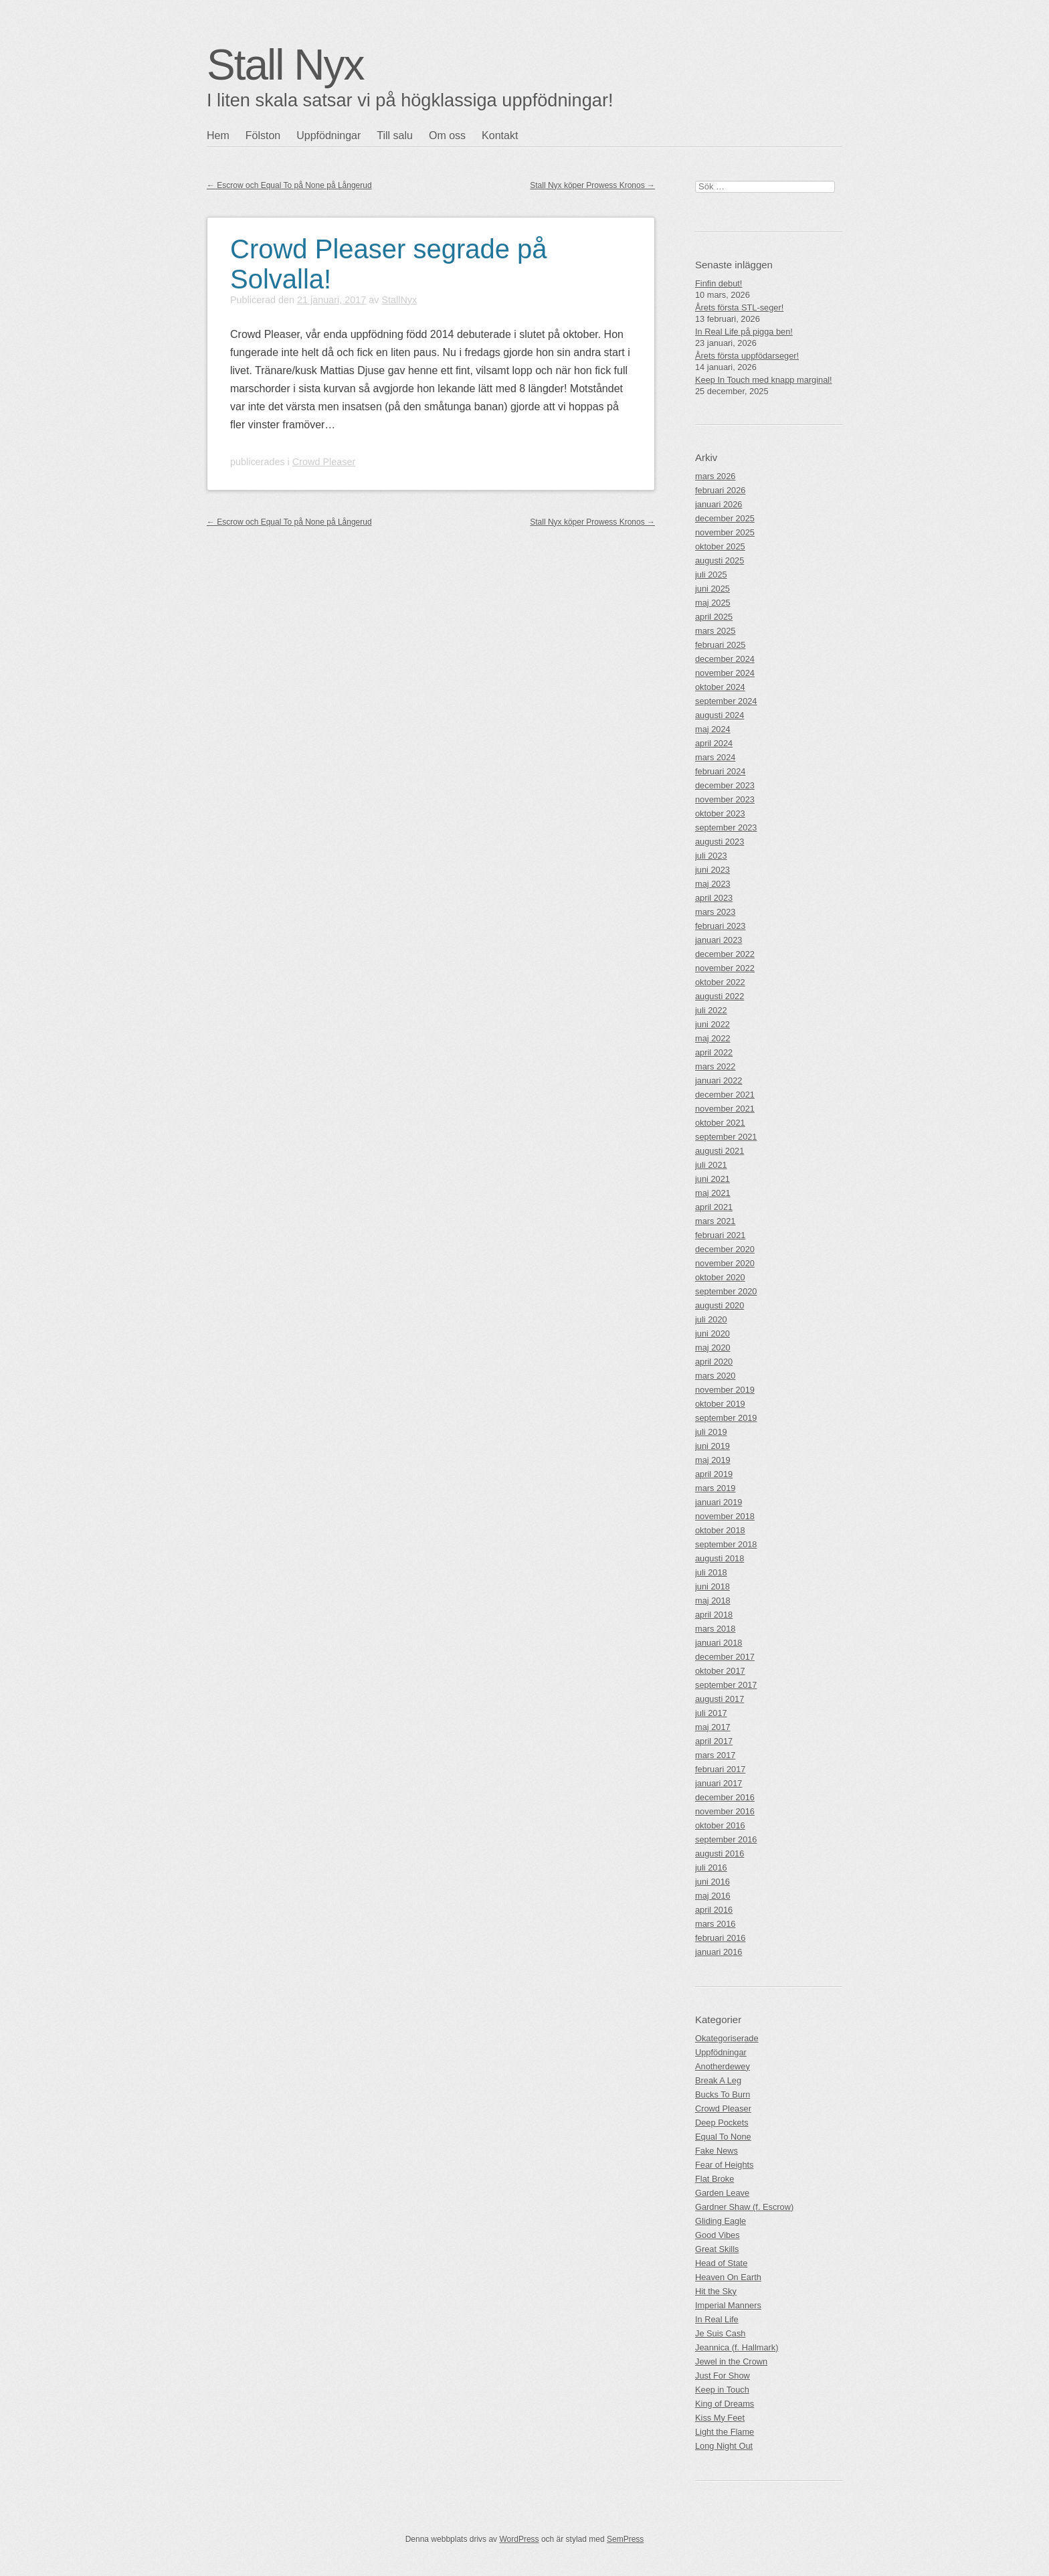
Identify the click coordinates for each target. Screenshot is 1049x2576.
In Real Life (717, 2319)
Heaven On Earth (728, 2277)
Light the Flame (724, 2432)
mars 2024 (715, 757)
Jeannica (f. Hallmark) (736, 2347)
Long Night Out (724, 2446)
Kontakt (500, 135)
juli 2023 (711, 856)
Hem (218, 135)
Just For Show (722, 2376)
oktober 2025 (720, 546)
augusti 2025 (719, 560)
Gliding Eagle (720, 2221)
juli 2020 (711, 1319)
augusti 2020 (719, 1305)
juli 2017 (711, 1713)
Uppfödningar (328, 135)
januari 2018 (718, 1643)
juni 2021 (712, 1179)
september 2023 (726, 828)
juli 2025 (711, 575)
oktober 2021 (720, 1123)
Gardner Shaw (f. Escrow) (744, 2207)
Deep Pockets (722, 2123)
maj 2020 (713, 1348)
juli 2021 (711, 1165)
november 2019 (725, 1390)
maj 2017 (713, 1727)
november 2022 (725, 968)
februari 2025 (720, 645)
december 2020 (725, 1249)
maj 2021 (713, 1193)
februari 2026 (720, 490)
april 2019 (714, 1474)
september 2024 (726, 701)
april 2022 (714, 1052)
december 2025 (725, 518)
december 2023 (725, 785)
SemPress (625, 2539)
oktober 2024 (720, 687)
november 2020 (725, 1263)
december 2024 (725, 659)
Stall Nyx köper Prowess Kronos (592, 185)
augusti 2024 (719, 715)
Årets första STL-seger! (739, 308)
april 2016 (714, 1910)
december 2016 (725, 1797)
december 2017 (725, 1657)
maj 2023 (713, 884)
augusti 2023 (719, 842)
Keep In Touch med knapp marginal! (763, 380)
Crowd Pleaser (323, 461)
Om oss (447, 135)
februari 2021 (720, 1235)
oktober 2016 (720, 1825)
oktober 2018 (720, 1530)
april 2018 (714, 1615)
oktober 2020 (720, 1277)
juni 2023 (712, 870)
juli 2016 (711, 1868)
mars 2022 (715, 1066)
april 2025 (714, 617)
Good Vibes (717, 2235)
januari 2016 (718, 1952)
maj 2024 (713, 729)
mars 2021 (715, 1221)
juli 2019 (711, 1432)
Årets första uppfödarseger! (747, 356)
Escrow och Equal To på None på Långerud (289, 185)
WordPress (519, 2539)
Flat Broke (714, 2179)
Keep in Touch (722, 2390)
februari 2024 (720, 771)
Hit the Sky (716, 2291)
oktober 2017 (720, 1671)
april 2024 (714, 743)
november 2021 (725, 1109)
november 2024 (725, 673)
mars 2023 (715, 912)
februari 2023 (720, 926)
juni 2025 (712, 589)
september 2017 (726, 1685)
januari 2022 (718, 1081)
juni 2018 (712, 1586)
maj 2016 (713, 1896)
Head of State (721, 2263)
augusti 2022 (719, 996)
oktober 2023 (720, 813)
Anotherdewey (722, 2066)
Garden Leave (722, 2193)
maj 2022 (713, 1038)
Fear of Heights (724, 2165)
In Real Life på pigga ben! (744, 332)
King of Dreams (724, 2404)
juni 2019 (712, 1446)
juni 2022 (712, 1024)
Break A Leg (718, 2080)
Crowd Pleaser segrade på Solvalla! (388, 264)
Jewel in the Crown (731, 2361)
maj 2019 (713, 1460)
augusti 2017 (719, 1699)
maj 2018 (713, 1601)
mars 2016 (715, 1924)
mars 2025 (715, 631)
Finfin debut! (718, 283)
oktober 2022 (720, 982)
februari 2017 (720, 1769)
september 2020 (726, 1291)
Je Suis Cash (720, 2333)
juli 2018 (711, 1572)
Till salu (395, 135)
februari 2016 (720, 1938)
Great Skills (717, 2249)
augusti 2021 (719, 1151)
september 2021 (726, 1137)
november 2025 (725, 532)
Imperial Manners (728, 2305)
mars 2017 (715, 1755)
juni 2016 (712, 1882)
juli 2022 (711, 1010)
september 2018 (726, 1544)
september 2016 (726, 1839)
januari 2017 (718, 1783)
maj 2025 (713, 603)
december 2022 (725, 954)
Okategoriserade (727, 2038)
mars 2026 (715, 476)
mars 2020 (715, 1376)
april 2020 (714, 1362)
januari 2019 (718, 1502)
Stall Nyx (285, 65)
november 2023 (725, 799)
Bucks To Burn (722, 2094)
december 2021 (725, 1095)
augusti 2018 (719, 1558)
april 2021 (714, 1207)
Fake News (716, 2151)
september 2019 (726, 1418)
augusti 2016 (719, 1854)
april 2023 (714, 898)
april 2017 (714, 1741)
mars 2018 (715, 1629)
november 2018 (725, 1516)
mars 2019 (715, 1488)
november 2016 (725, 1811)
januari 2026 (718, 504)
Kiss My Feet (720, 2418)
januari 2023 (718, 940)
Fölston (263, 135)
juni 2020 (712, 1333)
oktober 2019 (720, 1404)
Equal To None (723, 2137)
